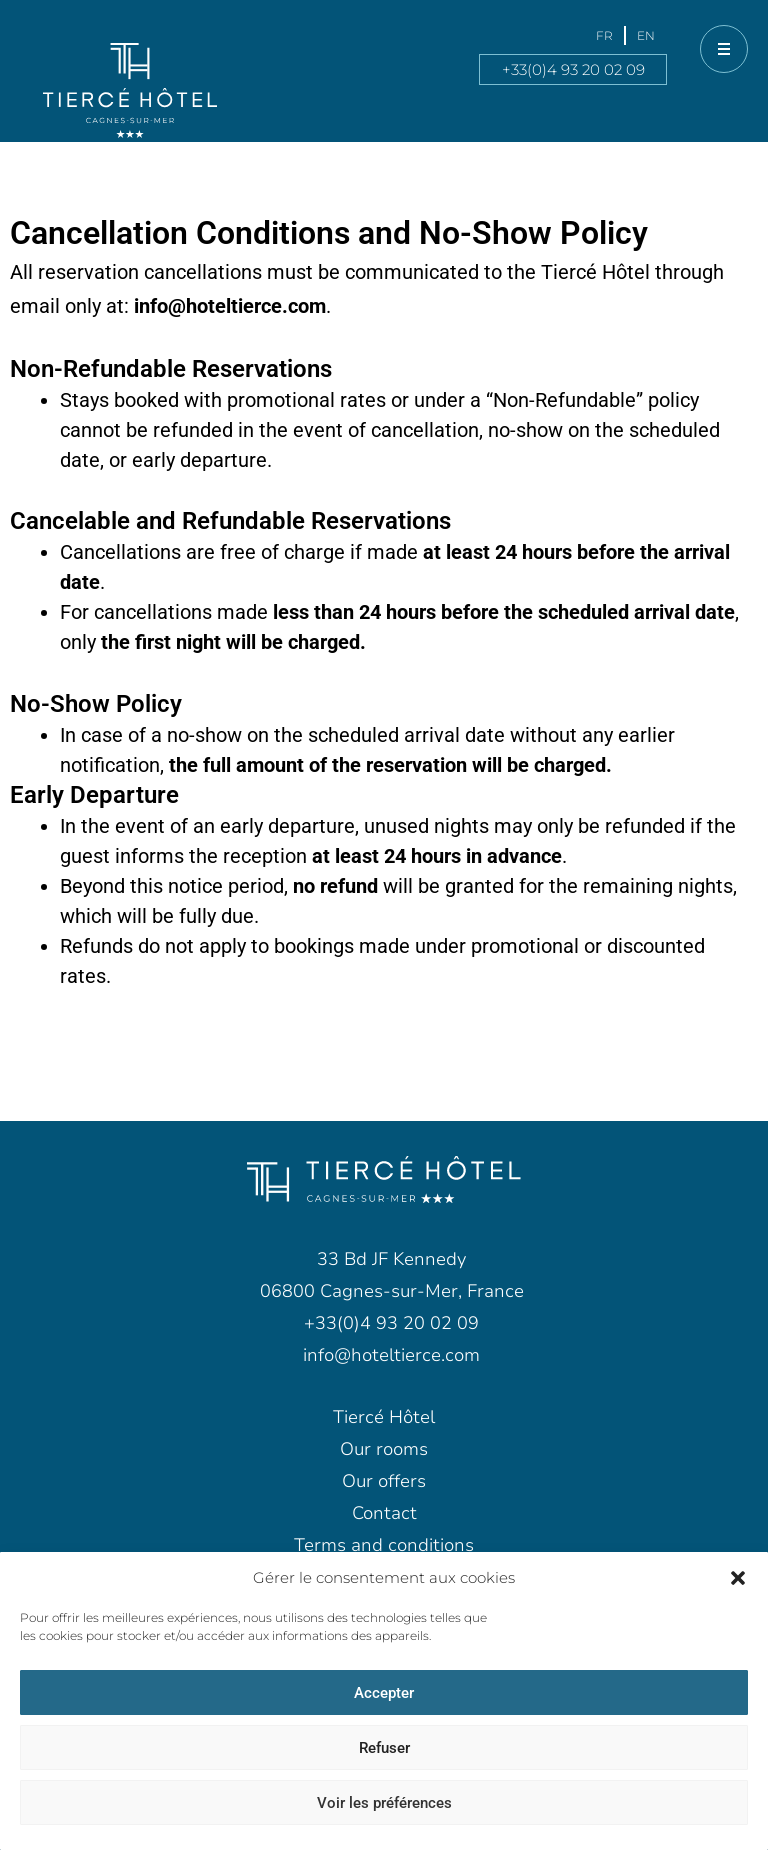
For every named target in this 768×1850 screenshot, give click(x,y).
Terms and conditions (384, 1545)
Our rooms (384, 1449)
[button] (738, 1578)
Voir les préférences (384, 1803)
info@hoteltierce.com (230, 306)
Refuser (384, 1748)
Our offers (384, 1481)
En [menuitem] (646, 35)
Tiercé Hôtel (384, 1417)
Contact (384, 1513)
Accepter (384, 1693)
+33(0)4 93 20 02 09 (573, 69)
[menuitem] (604, 35)
